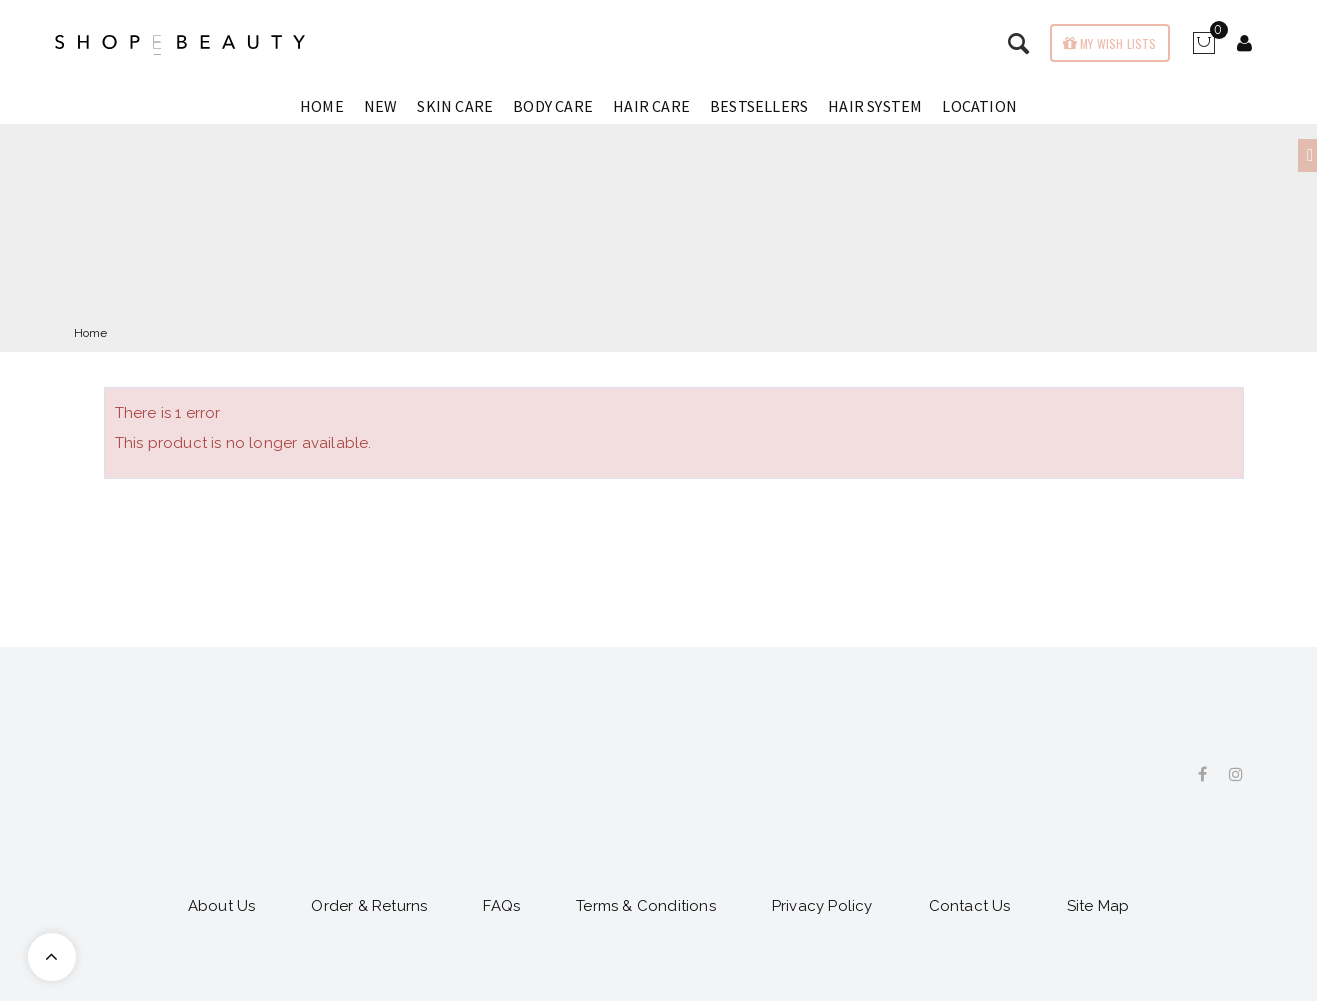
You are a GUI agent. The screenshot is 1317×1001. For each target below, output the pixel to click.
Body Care (553, 106)
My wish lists (1117, 43)
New (381, 106)
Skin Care (455, 106)
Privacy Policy (822, 906)
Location (979, 106)
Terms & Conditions (646, 906)
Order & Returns (369, 906)
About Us (222, 906)
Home (322, 106)
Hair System (875, 106)
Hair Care (651, 106)
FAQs (501, 906)
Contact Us (970, 906)
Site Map (1098, 906)
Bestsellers (759, 106)
